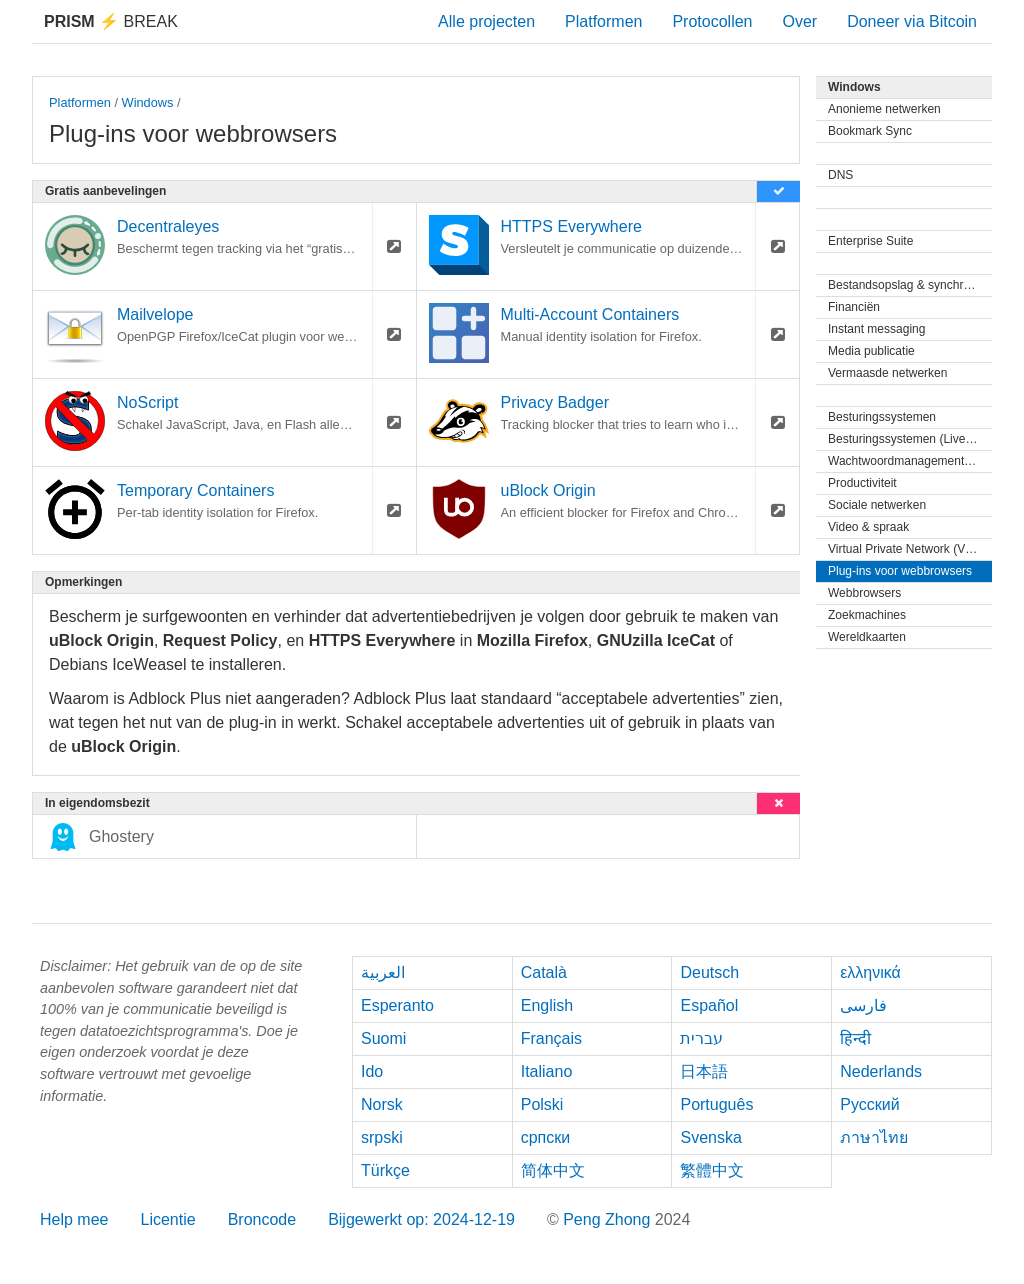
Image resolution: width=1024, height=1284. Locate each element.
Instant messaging (876, 329)
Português (716, 1104)
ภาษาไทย (874, 1137)
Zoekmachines (867, 615)
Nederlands (881, 1071)
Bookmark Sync (870, 131)
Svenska (710, 1137)
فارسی (863, 1005)
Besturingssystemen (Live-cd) (907, 439)
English (547, 1005)
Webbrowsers (864, 593)
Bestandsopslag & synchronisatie (910, 285)
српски (546, 1137)
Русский (869, 1104)
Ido (372, 1071)
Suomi (383, 1038)
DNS (840, 175)
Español (709, 1005)
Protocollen (712, 21)
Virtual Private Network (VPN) (907, 549)
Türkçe (385, 1170)
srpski (382, 1137)
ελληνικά (870, 972)
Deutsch (709, 972)
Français (551, 1038)
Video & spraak (868, 527)
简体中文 (553, 1170)
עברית (701, 1038)
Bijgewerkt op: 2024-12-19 (421, 1219)
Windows (148, 102)
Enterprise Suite (870, 241)
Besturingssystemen (882, 417)
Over (799, 21)
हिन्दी (855, 1038)
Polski (542, 1104)
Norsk (382, 1104)
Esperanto (397, 1005)
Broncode (262, 1219)
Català (544, 972)
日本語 (704, 1071)
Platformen (603, 21)
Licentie (167, 1219)
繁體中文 (712, 1170)
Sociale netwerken (877, 505)
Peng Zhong (609, 1219)
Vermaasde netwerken (887, 373)
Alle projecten (486, 21)
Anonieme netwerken (884, 109)
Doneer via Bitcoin (912, 21)
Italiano (547, 1071)
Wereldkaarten (867, 637)
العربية (383, 972)
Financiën (854, 307)
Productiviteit (862, 483)
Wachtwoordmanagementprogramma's (910, 461)
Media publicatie (871, 351)
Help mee (74, 1219)
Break (111, 21)
